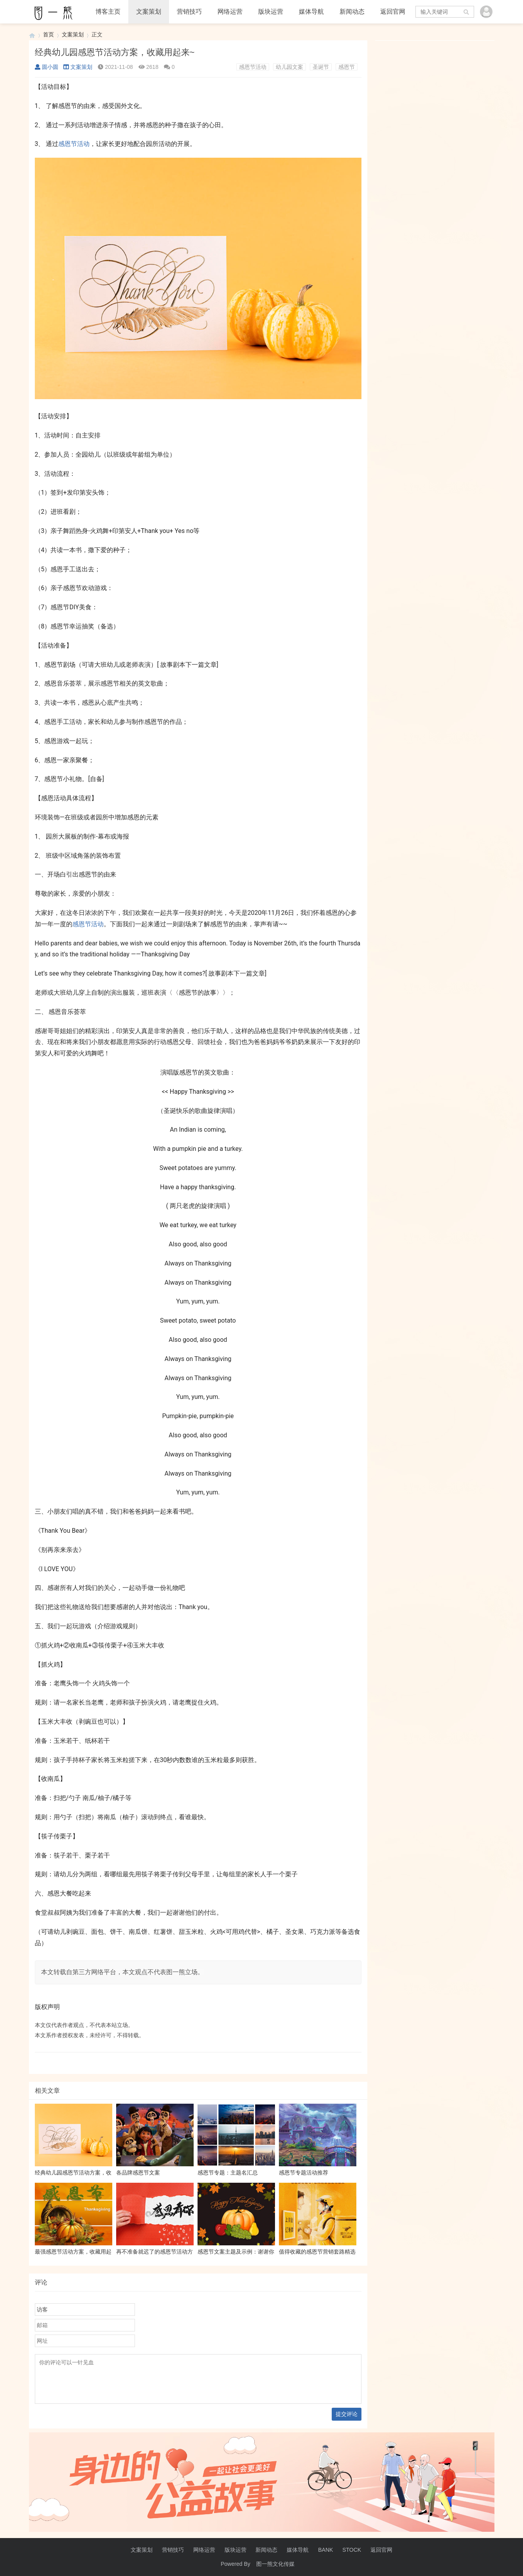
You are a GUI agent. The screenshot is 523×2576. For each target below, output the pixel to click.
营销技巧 (189, 11)
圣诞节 (321, 67)
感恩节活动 (252, 67)
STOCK (351, 2550)
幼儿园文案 (289, 67)
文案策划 (148, 11)
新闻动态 (352, 11)
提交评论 (347, 2414)
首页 (48, 34)
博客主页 (107, 11)
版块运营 (270, 11)
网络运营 (230, 11)
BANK (325, 2550)
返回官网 (392, 11)
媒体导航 (311, 11)
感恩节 (346, 67)
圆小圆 (46, 67)
